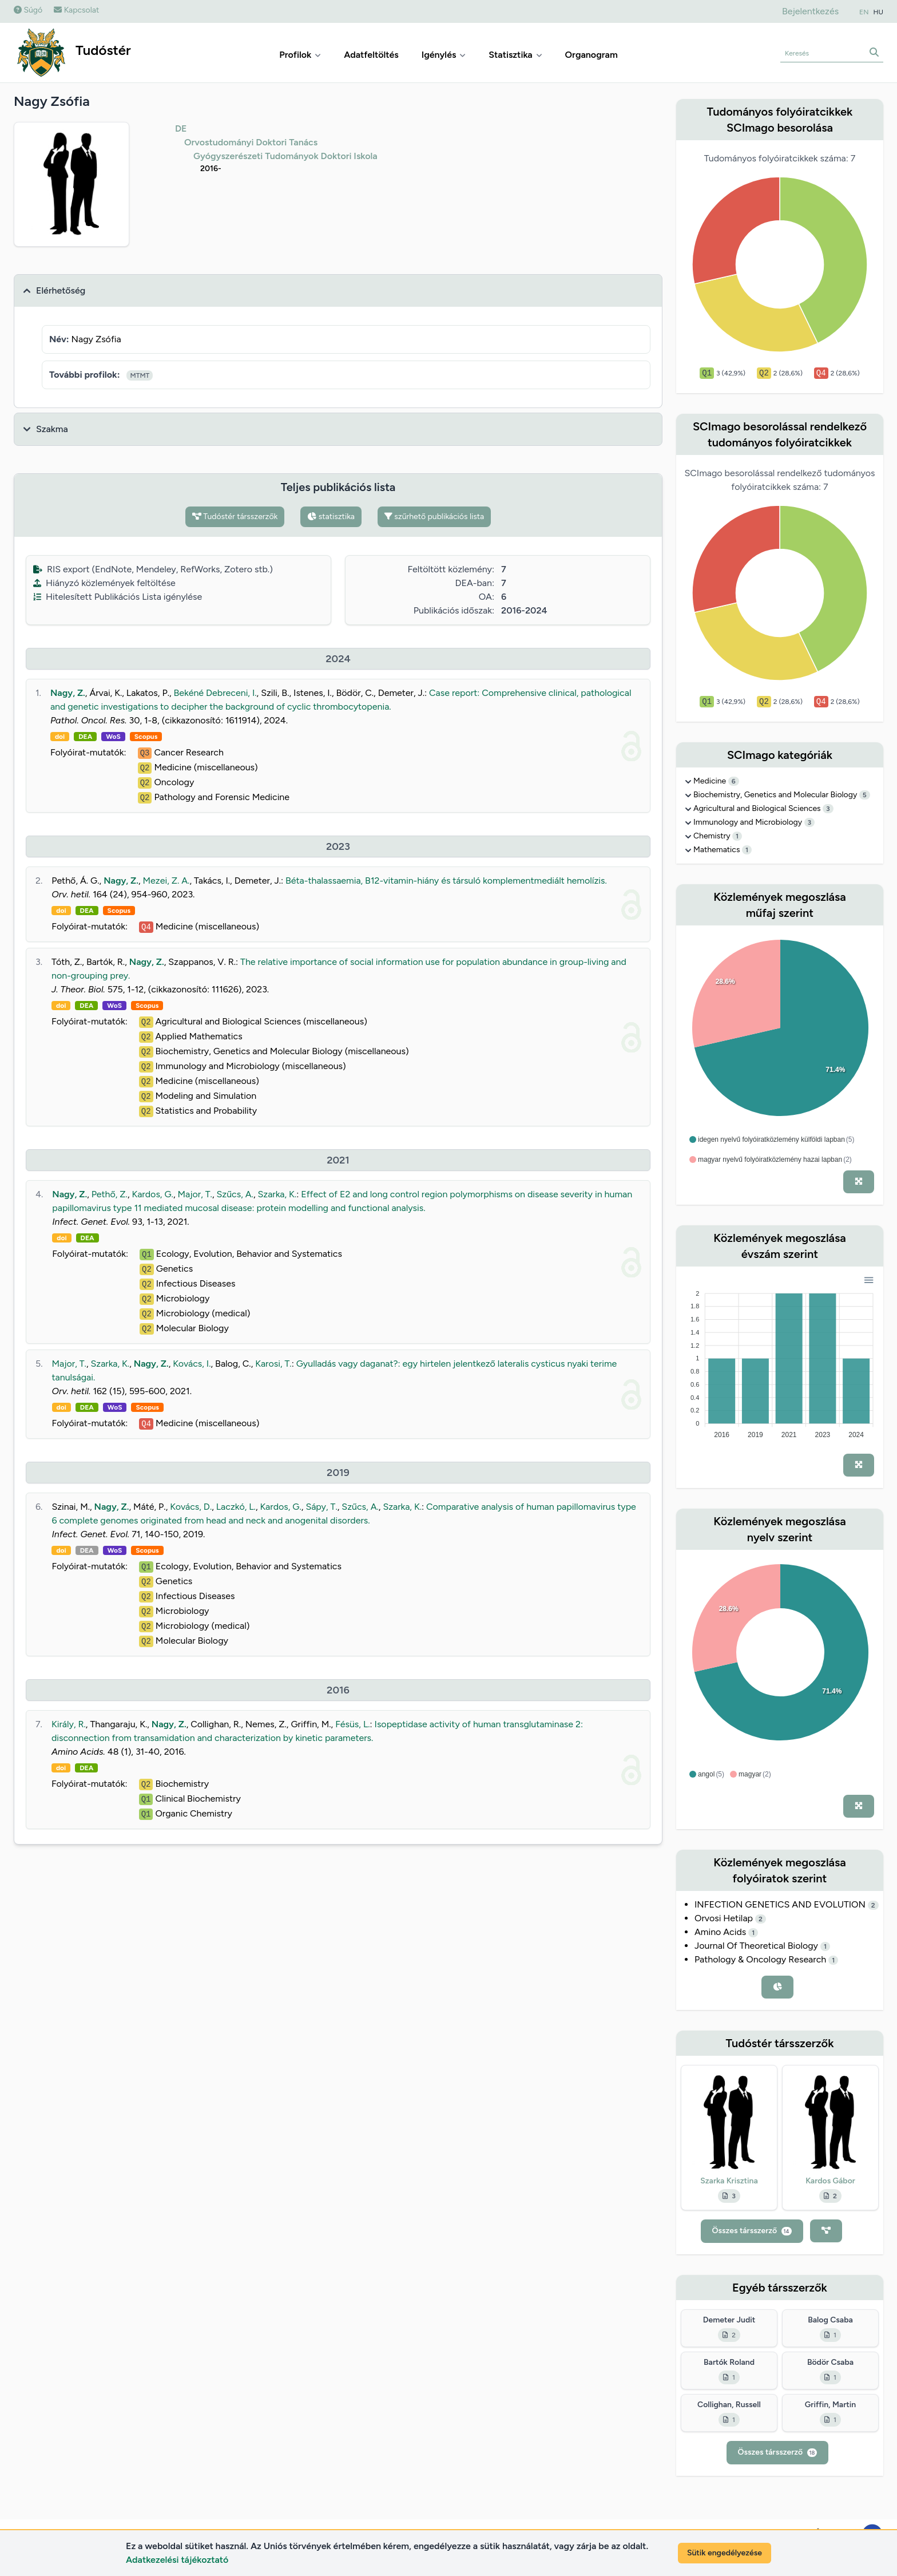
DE (181, 128)
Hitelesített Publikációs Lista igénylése (117, 596)
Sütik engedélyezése (724, 2553)
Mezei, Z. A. (166, 880)
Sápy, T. (321, 1506)
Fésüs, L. (352, 1724)
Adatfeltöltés (371, 54)
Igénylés (444, 54)
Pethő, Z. (110, 1194)
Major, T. (194, 1194)
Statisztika (515, 54)
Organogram (591, 54)
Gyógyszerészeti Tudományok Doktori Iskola (285, 156)
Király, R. (68, 1724)
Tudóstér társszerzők (235, 516)
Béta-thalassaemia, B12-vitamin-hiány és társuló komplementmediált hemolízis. (446, 880)
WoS (113, 737)
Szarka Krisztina (728, 2181)
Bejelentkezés (810, 11)
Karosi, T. (273, 1363)
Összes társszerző (752, 2230)
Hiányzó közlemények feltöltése (104, 582)
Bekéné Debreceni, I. (215, 692)
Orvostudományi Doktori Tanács (250, 142)
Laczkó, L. (236, 1506)
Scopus (145, 737)
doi (60, 737)
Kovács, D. (191, 1506)
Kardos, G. (152, 1194)
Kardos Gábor (830, 2181)
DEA (85, 737)
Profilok (300, 54)
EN (863, 12)
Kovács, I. (192, 1363)
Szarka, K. (277, 1194)
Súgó (28, 10)
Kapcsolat (76, 10)
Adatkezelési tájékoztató (177, 2559)
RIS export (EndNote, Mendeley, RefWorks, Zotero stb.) (153, 569)
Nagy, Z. (67, 692)
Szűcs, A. (234, 1194)
